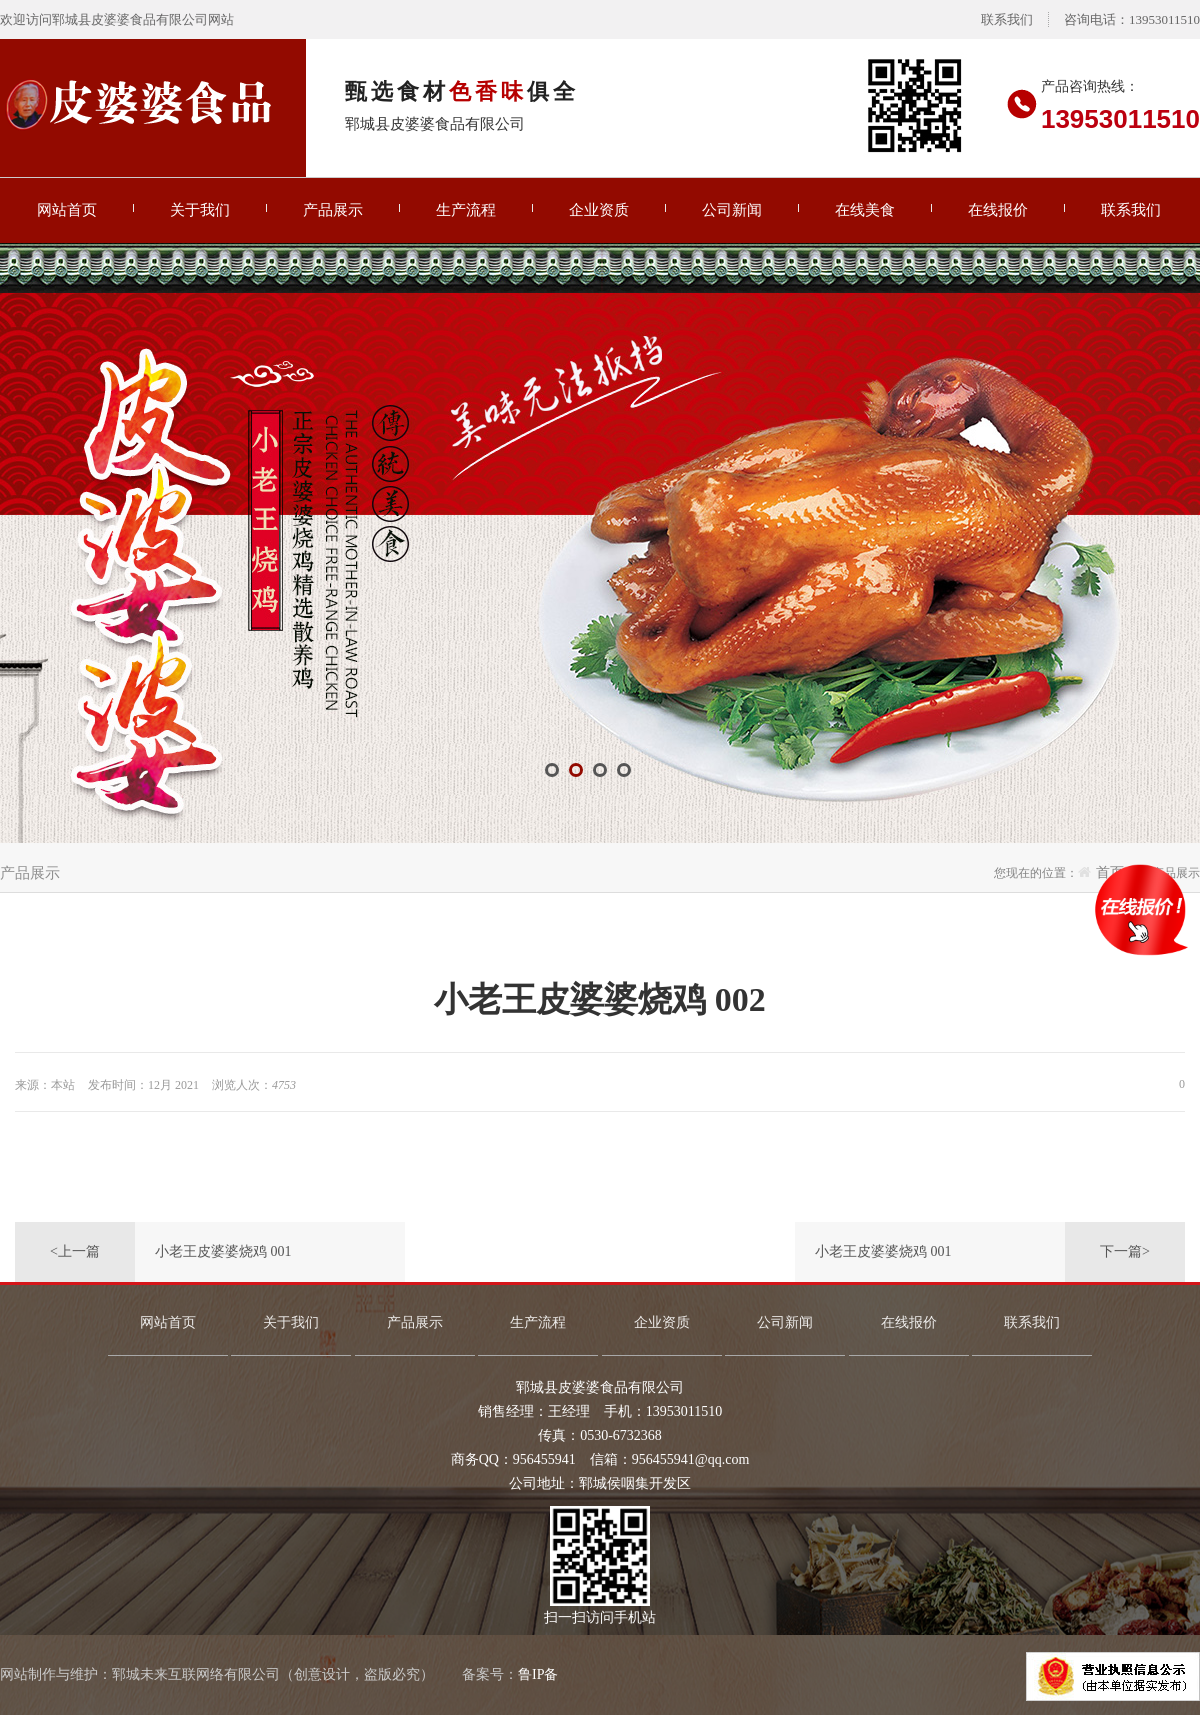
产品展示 (333, 210)
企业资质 (599, 210)
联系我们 (1007, 19)
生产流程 (466, 210)
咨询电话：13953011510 (1132, 19)
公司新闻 (732, 210)
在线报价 (998, 210)
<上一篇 (75, 1251)
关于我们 (200, 210)
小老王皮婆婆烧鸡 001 (223, 1251)
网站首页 (67, 210)
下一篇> (1125, 1251)
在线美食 (865, 210)
